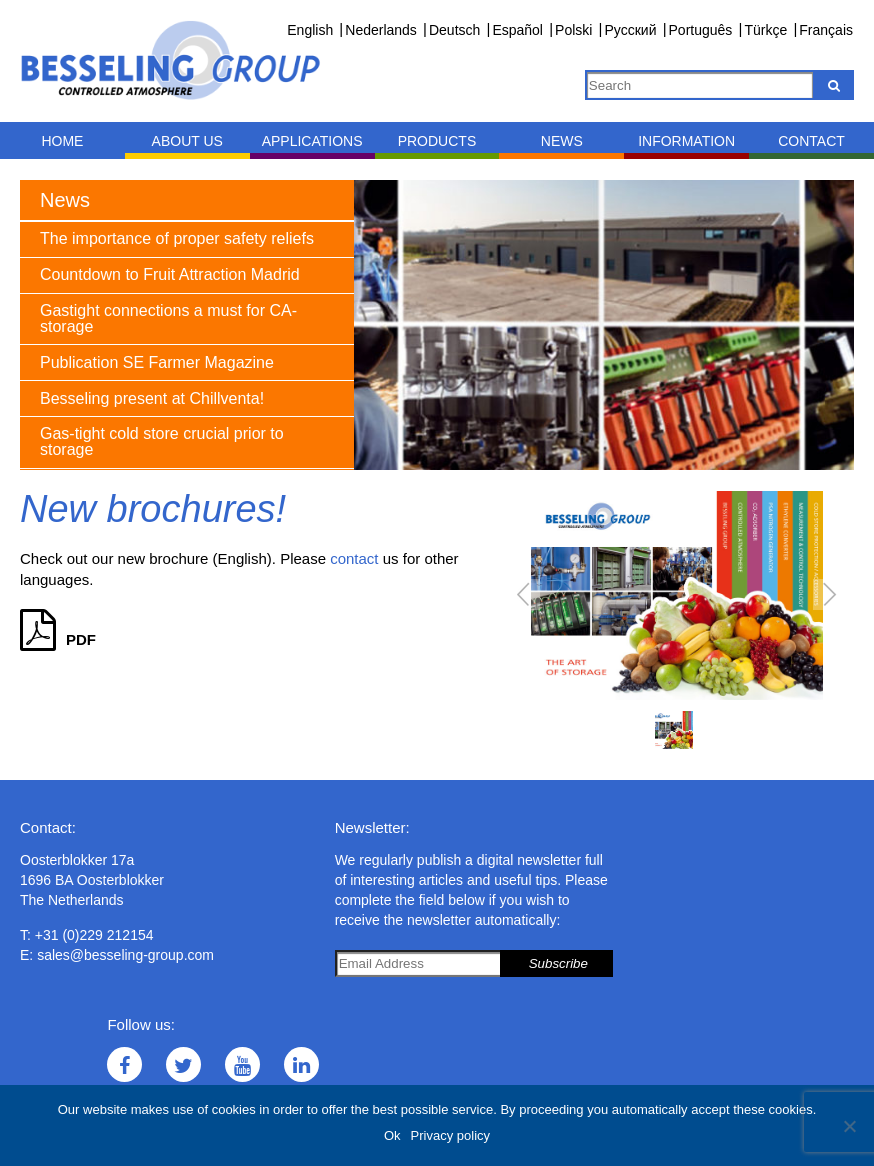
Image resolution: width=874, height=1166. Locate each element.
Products (437, 141)
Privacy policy (450, 1135)
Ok (392, 1135)
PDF (58, 639)
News (562, 141)
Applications (312, 141)
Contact (811, 141)
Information (686, 141)
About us (187, 141)
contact (354, 558)
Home (62, 141)
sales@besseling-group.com (125, 955)
